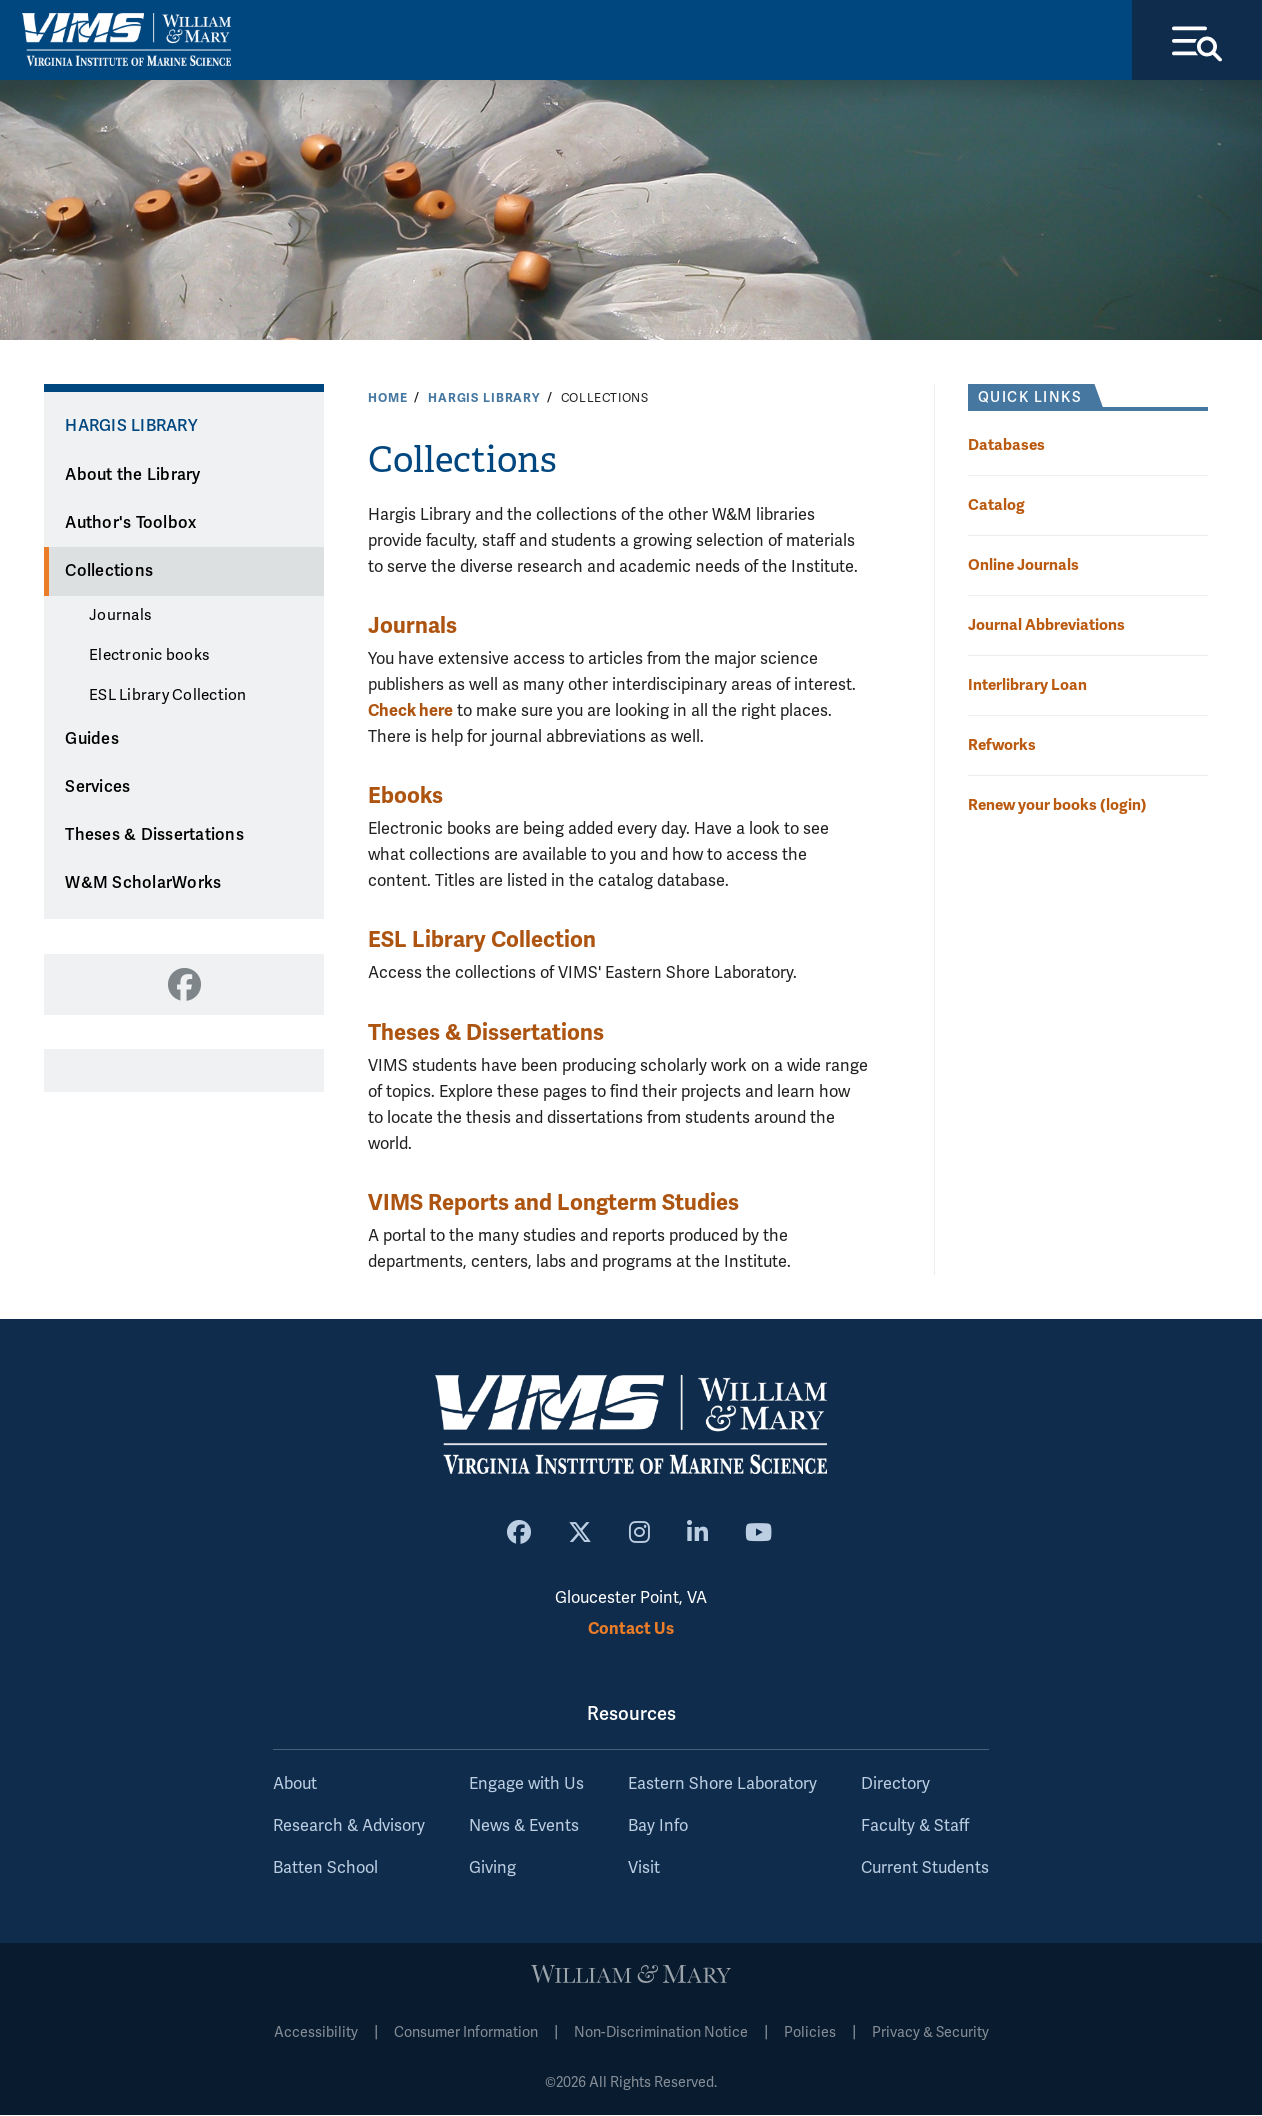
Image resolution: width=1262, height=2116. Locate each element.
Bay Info (658, 1827)
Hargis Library (484, 398)
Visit (644, 1869)
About (295, 1785)
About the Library (132, 475)
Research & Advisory (349, 1827)
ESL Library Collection (168, 695)
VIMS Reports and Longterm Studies (553, 1202)
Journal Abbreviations (1046, 624)
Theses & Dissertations (154, 836)
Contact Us (631, 1628)
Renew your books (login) (1057, 805)
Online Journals (1023, 564)
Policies (810, 2033)
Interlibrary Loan (1027, 684)
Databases (1006, 444)
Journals (120, 616)
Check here (410, 710)
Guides (92, 739)
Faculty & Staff (915, 1827)
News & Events (524, 1827)
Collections (109, 572)
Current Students (925, 1869)
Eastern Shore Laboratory (722, 1785)
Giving (492, 1869)
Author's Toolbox (130, 523)
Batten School (325, 1869)
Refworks (1002, 744)
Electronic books (149, 656)
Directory (895, 1785)
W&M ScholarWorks (143, 884)
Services (97, 787)
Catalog (996, 504)
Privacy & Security (930, 2033)
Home (387, 398)
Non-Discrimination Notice (661, 2033)
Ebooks (405, 796)
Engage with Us (526, 1785)
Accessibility (316, 2033)
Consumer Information (466, 2033)
